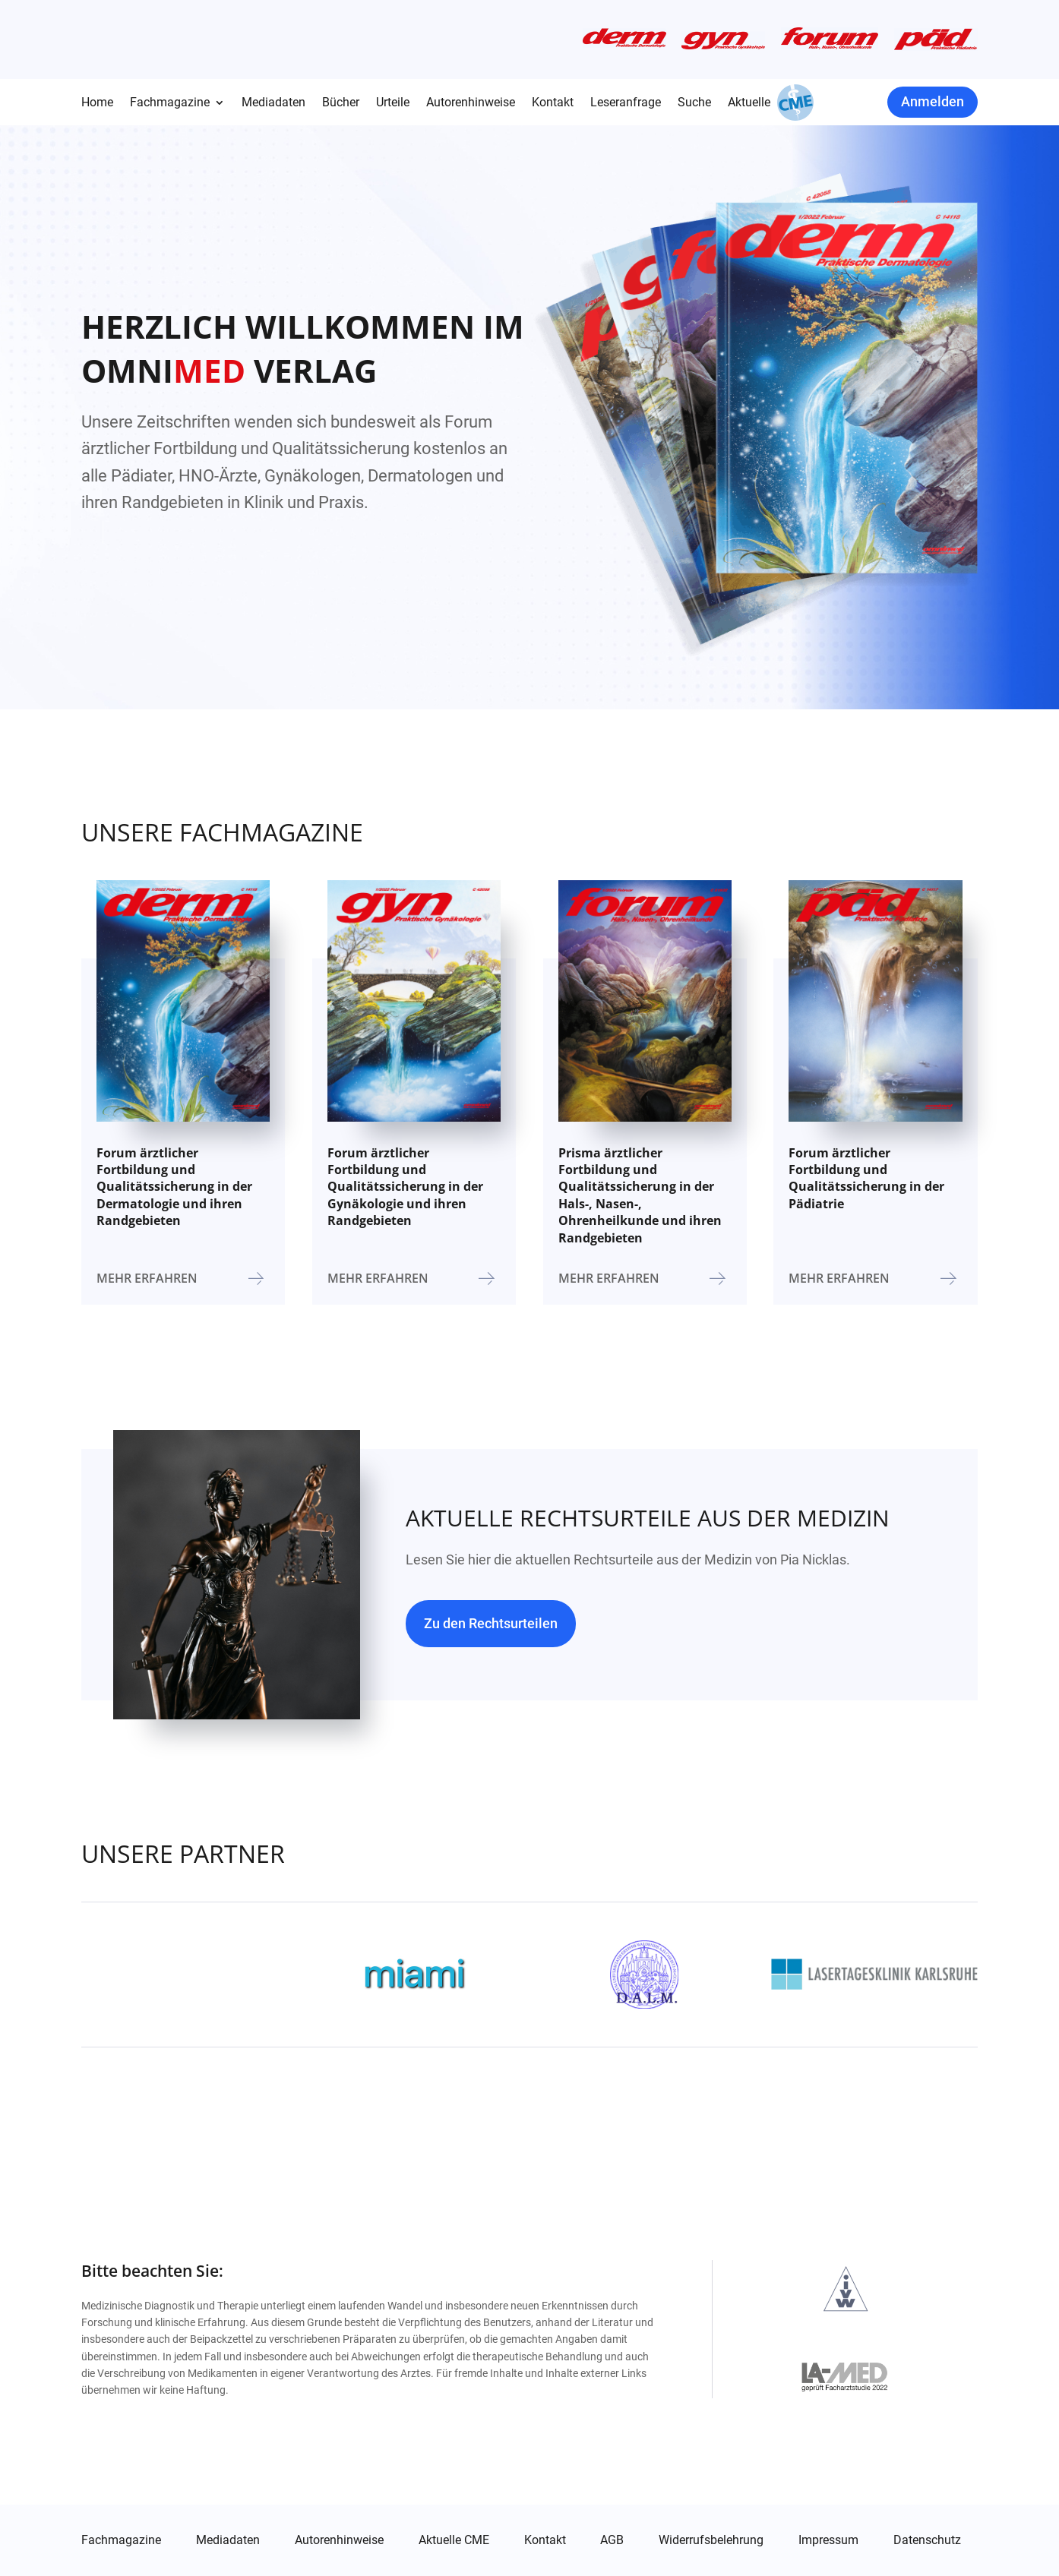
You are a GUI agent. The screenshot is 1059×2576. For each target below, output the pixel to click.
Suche (694, 103)
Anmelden (932, 101)
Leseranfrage (625, 103)
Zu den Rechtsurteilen (491, 1623)
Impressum (828, 2540)
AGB (612, 2540)
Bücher (340, 103)
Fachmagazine (170, 103)
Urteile (392, 103)
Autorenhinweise (470, 103)
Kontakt (553, 103)
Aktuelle (749, 103)
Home (97, 103)
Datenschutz (927, 2540)
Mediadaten (273, 103)
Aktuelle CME (454, 2540)
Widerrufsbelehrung (711, 2540)
